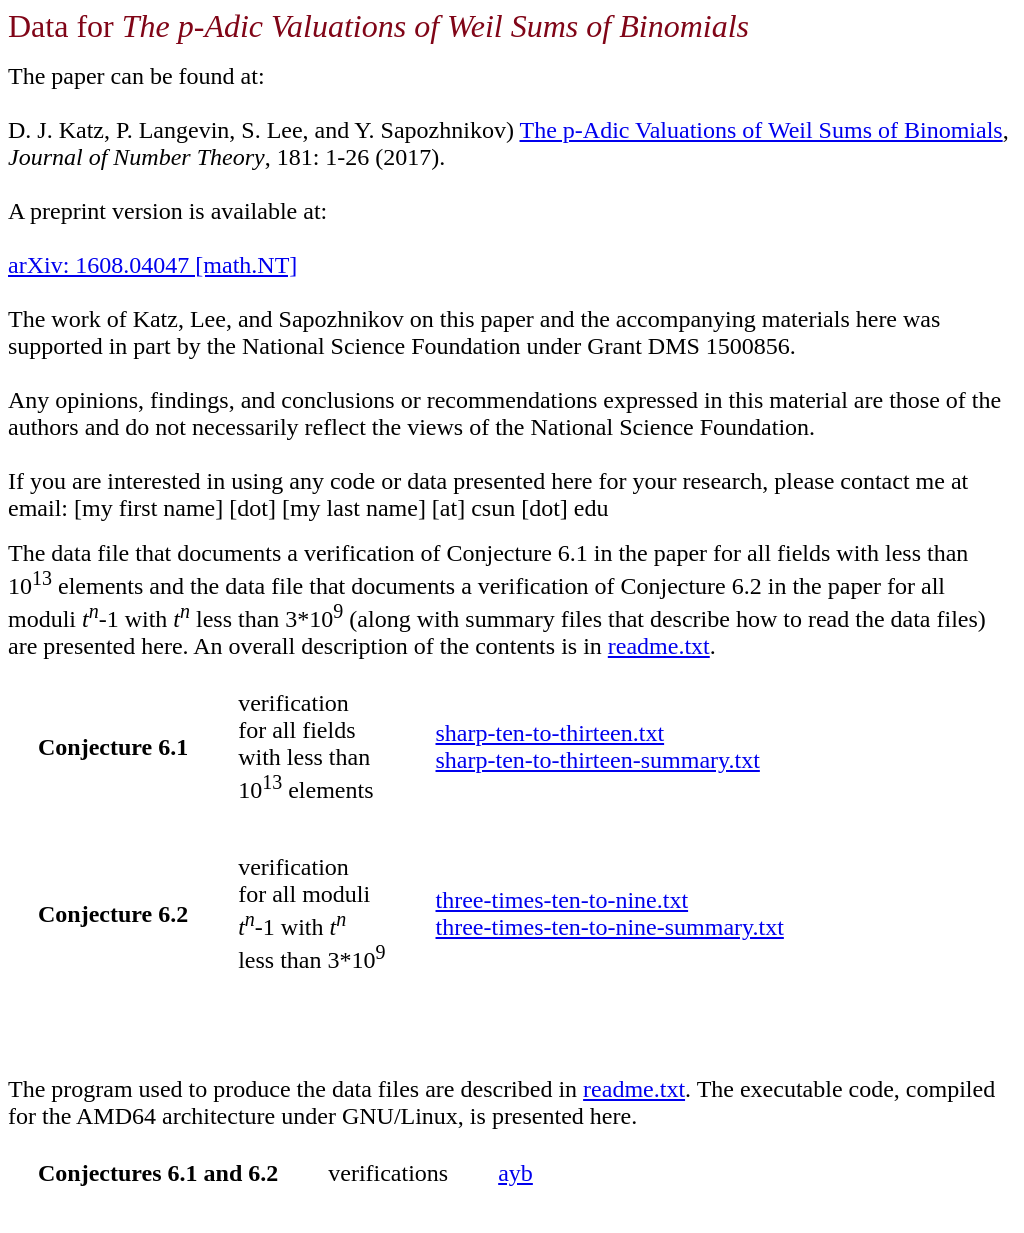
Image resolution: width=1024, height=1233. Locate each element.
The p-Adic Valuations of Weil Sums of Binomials (761, 130)
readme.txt (659, 646)
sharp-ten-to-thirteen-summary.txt (598, 760)
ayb (515, 1173)
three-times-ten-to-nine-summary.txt (610, 927)
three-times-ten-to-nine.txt (562, 900)
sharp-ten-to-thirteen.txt (550, 733)
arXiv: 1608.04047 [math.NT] (152, 265)
